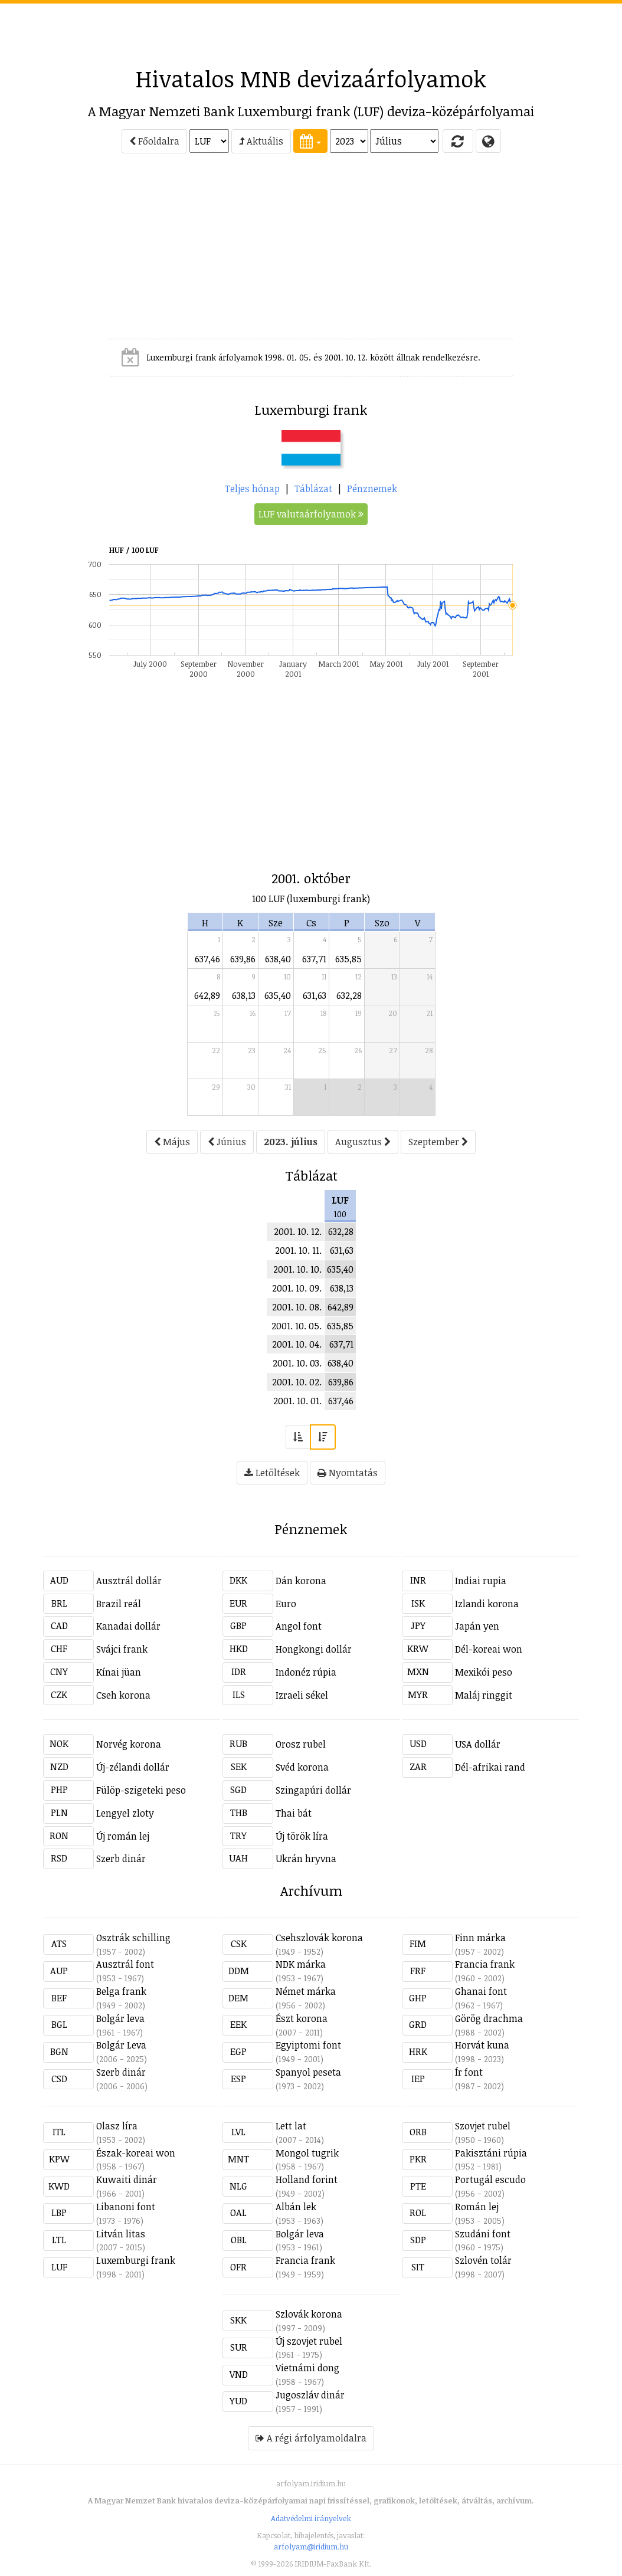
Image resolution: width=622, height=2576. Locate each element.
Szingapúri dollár (313, 1790)
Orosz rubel (301, 1744)
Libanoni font (125, 2206)
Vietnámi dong (307, 2367)
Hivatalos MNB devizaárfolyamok (311, 78)
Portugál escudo (490, 2179)
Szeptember (438, 1141)
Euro (286, 1603)
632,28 (349, 995)
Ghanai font (481, 1991)
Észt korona (302, 2018)
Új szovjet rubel (309, 2341)
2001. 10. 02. (297, 1381)
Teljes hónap (252, 488)
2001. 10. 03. (297, 1362)
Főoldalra (154, 141)
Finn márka (480, 1937)
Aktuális (261, 141)
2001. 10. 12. (298, 1231)
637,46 (207, 958)
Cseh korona (123, 1695)
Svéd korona (302, 1767)
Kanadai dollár (128, 1626)
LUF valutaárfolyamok (311, 513)
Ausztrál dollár (129, 1580)
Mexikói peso (483, 1672)
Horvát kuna (482, 2044)
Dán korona (301, 1580)
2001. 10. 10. (297, 1269)
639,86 (243, 958)
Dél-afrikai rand (490, 1767)
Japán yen (477, 1626)
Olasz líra (117, 2125)
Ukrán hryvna (306, 1858)
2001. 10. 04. (297, 1344)
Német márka (306, 1991)
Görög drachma (489, 2018)
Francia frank (485, 1964)
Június (227, 1141)
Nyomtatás (347, 1472)
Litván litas (120, 2233)
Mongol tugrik (307, 2152)
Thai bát (294, 1813)
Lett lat (291, 2125)
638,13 (244, 995)
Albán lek (296, 2206)
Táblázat (313, 488)
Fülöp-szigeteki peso (141, 1790)
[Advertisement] (311, 30)
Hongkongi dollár (314, 1649)
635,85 (348, 958)
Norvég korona (128, 1744)
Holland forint (307, 2179)
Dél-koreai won (488, 1649)
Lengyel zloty (125, 1813)
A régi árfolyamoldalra (311, 2437)
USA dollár (477, 1744)
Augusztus (363, 1141)
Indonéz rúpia (306, 1672)
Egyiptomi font (308, 2044)
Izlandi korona (487, 1603)
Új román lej (122, 1836)
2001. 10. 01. (297, 1400)
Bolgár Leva (121, 2044)
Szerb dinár (121, 1858)
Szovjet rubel (482, 2125)
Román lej (477, 2206)
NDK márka (301, 1964)
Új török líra (302, 1836)
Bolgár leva (120, 2018)
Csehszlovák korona (319, 1937)
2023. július (290, 1141)
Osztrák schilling (133, 1937)
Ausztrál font (125, 1964)
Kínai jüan (118, 1672)
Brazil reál (118, 1603)
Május (172, 1141)
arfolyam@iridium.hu (311, 2546)
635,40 (277, 995)
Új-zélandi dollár (132, 1767)
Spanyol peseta (308, 2072)
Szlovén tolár (483, 2260)
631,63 (314, 995)
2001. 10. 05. (296, 1325)
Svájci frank (122, 1649)
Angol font (299, 1626)
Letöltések (272, 1472)
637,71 (314, 958)
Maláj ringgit (483, 1695)
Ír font (469, 2072)
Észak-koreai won (135, 2152)
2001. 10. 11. (298, 1250)
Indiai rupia (480, 1580)
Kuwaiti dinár (126, 2179)
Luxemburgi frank (135, 2260)
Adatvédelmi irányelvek (311, 2518)
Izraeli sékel (302, 1695)
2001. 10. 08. (297, 1306)
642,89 (207, 995)
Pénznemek (372, 488)
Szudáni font (482, 2233)
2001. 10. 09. (297, 1288)
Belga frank (121, 1991)
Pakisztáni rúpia (491, 2152)
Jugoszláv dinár (310, 2394)
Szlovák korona (309, 2314)
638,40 (278, 958)
